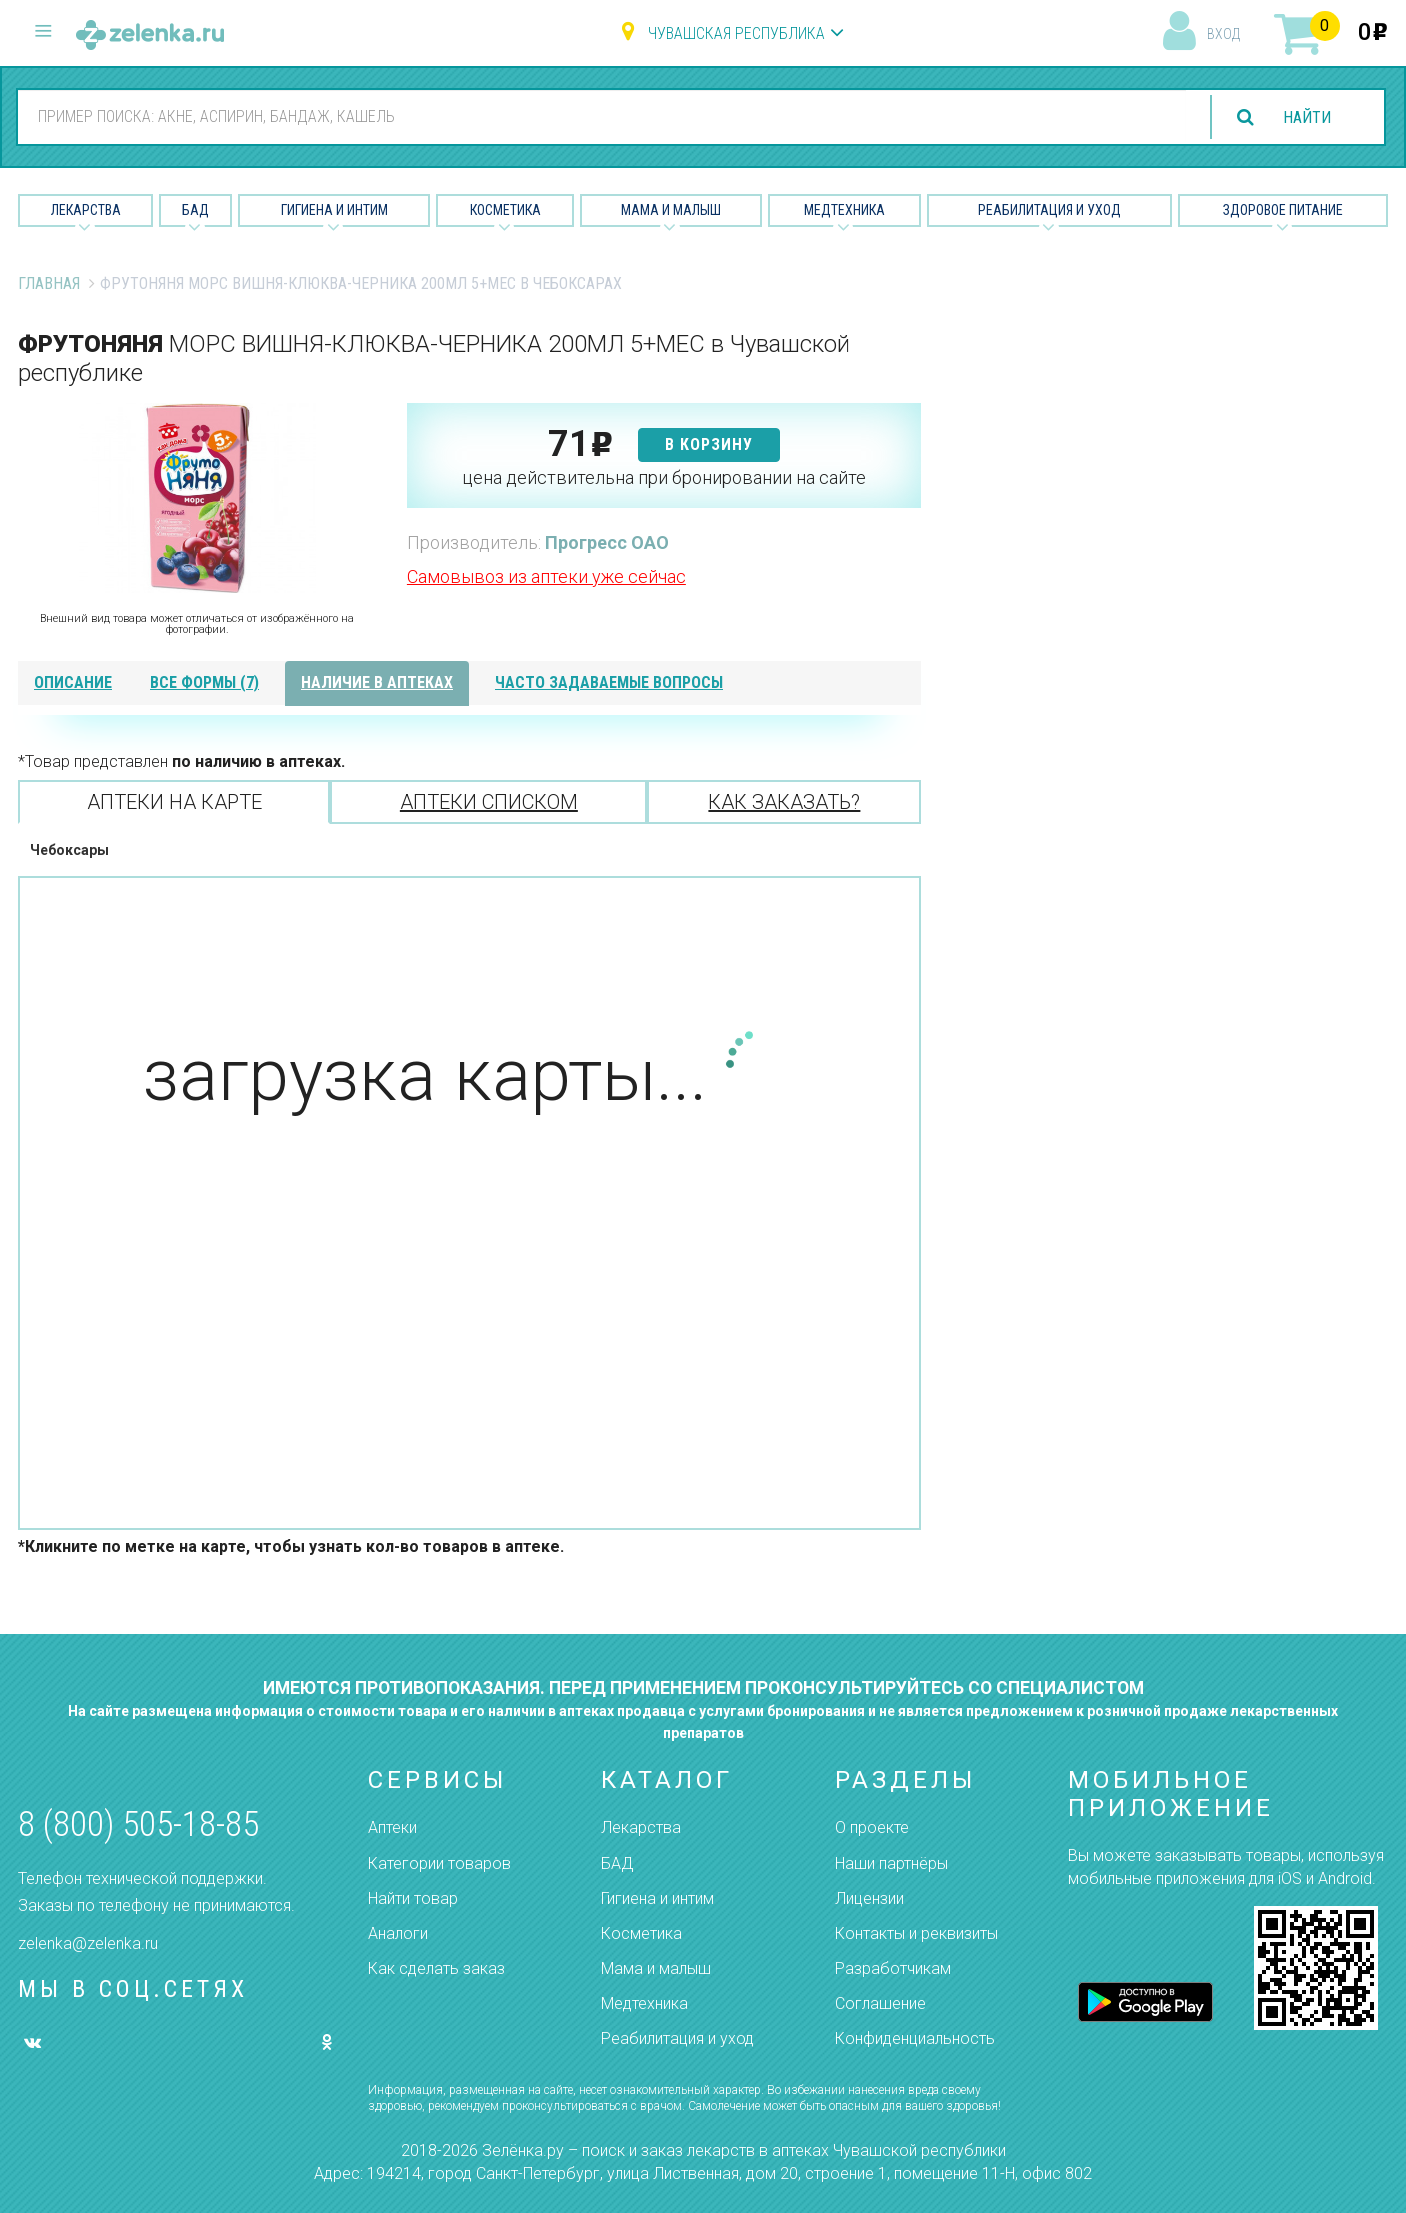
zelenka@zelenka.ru (88, 1943)
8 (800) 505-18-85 (138, 1824)
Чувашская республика (736, 33)
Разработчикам (893, 1968)
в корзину (709, 444)
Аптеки (392, 1827)
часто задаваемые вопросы (609, 682)
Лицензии (869, 1898)
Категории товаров (439, 1863)
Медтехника (844, 210)
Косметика (505, 210)
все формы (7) (204, 682)
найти (1307, 117)
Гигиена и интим (657, 1898)
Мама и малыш (671, 210)
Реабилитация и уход (1049, 210)
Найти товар (413, 1898)
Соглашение (880, 2003)
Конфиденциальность (915, 2038)
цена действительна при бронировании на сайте (664, 477)
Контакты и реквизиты (916, 1933)
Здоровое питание (1283, 210)
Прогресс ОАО (607, 542)
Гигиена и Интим (334, 210)
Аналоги (398, 1933)
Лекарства (86, 210)
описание (73, 682)
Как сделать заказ (436, 1968)
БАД (195, 210)
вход (1223, 34)
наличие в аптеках (377, 682)
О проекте (872, 1827)
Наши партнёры (891, 1863)
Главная (49, 283)
